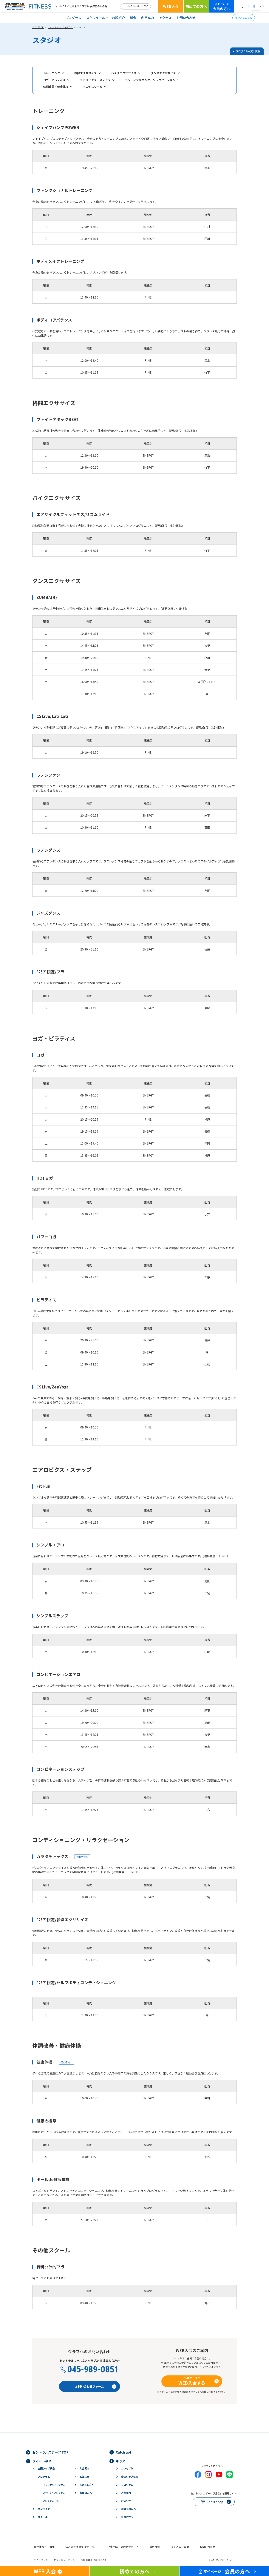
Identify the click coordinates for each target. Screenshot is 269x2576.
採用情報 (154, 2547)
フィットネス (41, 2461)
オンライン (44, 2509)
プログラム (73, 17)
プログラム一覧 (50, 2500)
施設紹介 (118, 17)
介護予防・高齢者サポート (123, 2547)
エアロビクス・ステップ (95, 79)
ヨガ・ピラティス (54, 79)
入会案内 (84, 2468)
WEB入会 (170, 6)
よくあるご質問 (180, 2547)
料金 (133, 17)
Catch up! (123, 2452)
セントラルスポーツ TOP (50, 2452)
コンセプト (127, 2468)
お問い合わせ (186, 17)
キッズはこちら (243, 17)
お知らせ (84, 2476)
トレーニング (51, 73)
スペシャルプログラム (53, 2492)
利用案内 (147, 17)
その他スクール (92, 86)
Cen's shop (215, 2501)
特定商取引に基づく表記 (94, 2559)
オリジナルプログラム (53, 2484)
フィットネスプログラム (60, 27)
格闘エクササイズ (85, 73)
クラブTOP (38, 27)
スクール (42, 2517)
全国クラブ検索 (46, 2468)
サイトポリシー (42, 2559)
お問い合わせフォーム (89, 2386)
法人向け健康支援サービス (81, 2547)
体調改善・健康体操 (55, 86)
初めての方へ (196, 6)
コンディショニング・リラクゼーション (150, 79)
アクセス (165, 17)
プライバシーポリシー (66, 2559)
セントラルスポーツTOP (135, 6)
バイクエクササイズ (123, 73)
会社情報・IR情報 (44, 2547)
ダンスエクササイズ (163, 73)
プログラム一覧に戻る (248, 51)
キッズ (120, 2461)
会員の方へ (222, 6)
